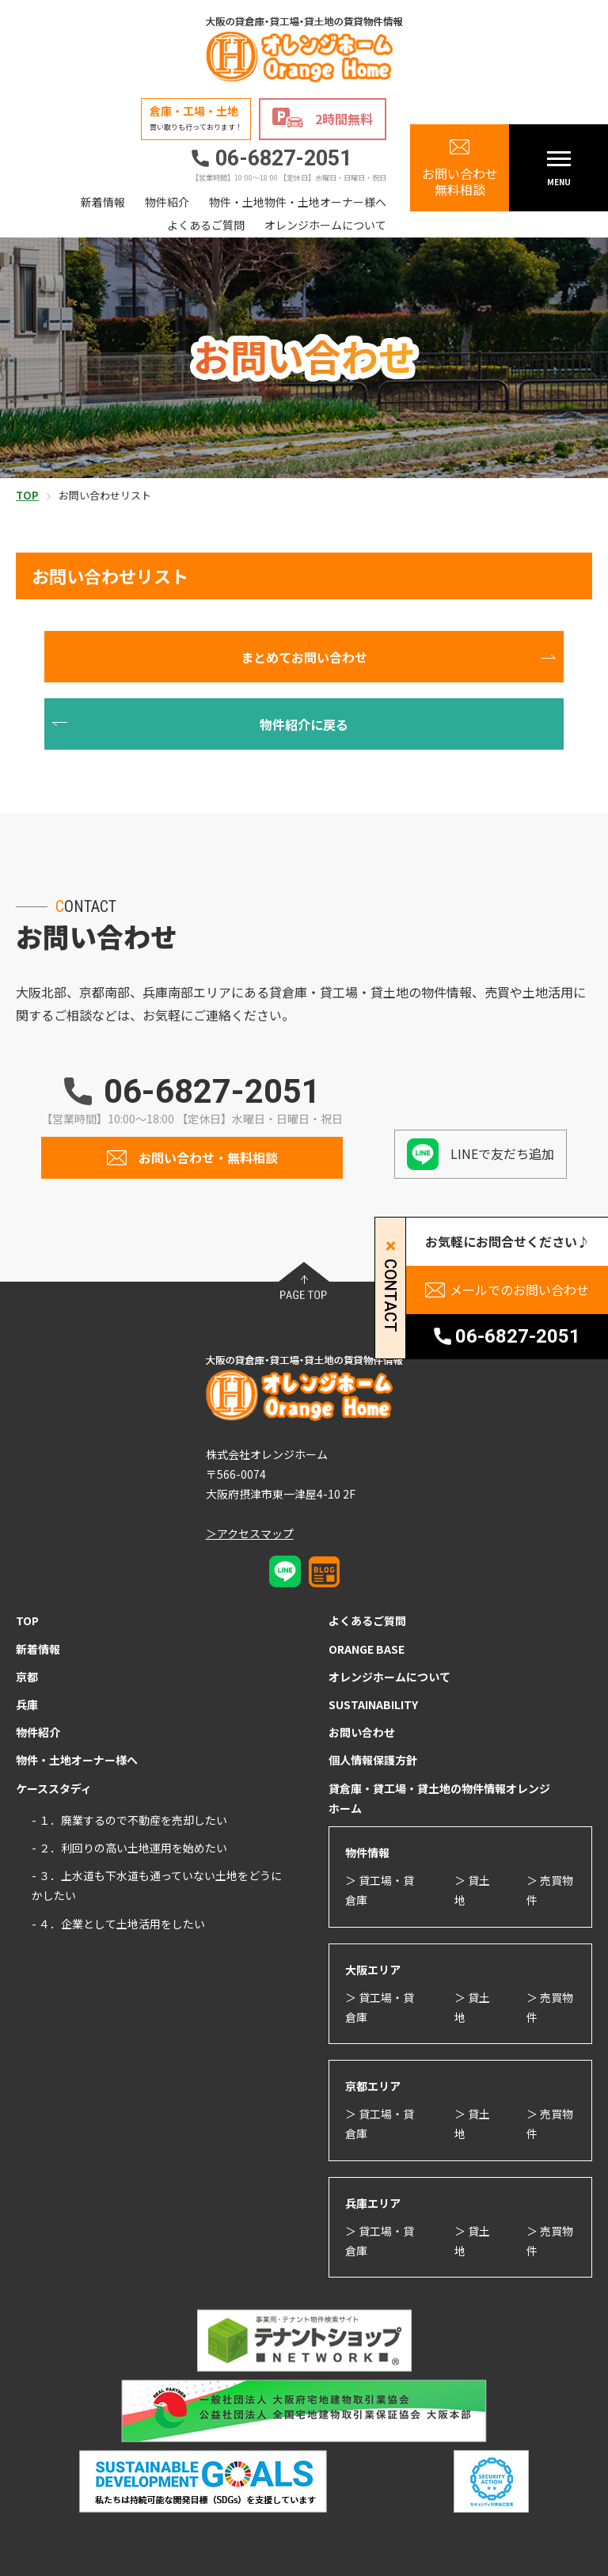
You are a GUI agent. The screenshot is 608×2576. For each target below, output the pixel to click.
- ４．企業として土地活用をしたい (118, 1924)
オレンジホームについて (325, 225)
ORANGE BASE (367, 1649)
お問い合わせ (362, 1732)
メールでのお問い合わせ (519, 1289)
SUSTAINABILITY (373, 1704)
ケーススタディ (54, 1788)
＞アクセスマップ (250, 1533)
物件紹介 (167, 202)
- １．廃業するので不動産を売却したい (129, 1820)
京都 (27, 1677)
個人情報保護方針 (373, 1760)
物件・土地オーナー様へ (77, 1760)
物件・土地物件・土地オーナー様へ (297, 202)
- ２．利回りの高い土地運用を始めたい (129, 1848)
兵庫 (27, 1704)
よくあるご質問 (206, 225)
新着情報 (103, 202)
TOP (27, 1620)
